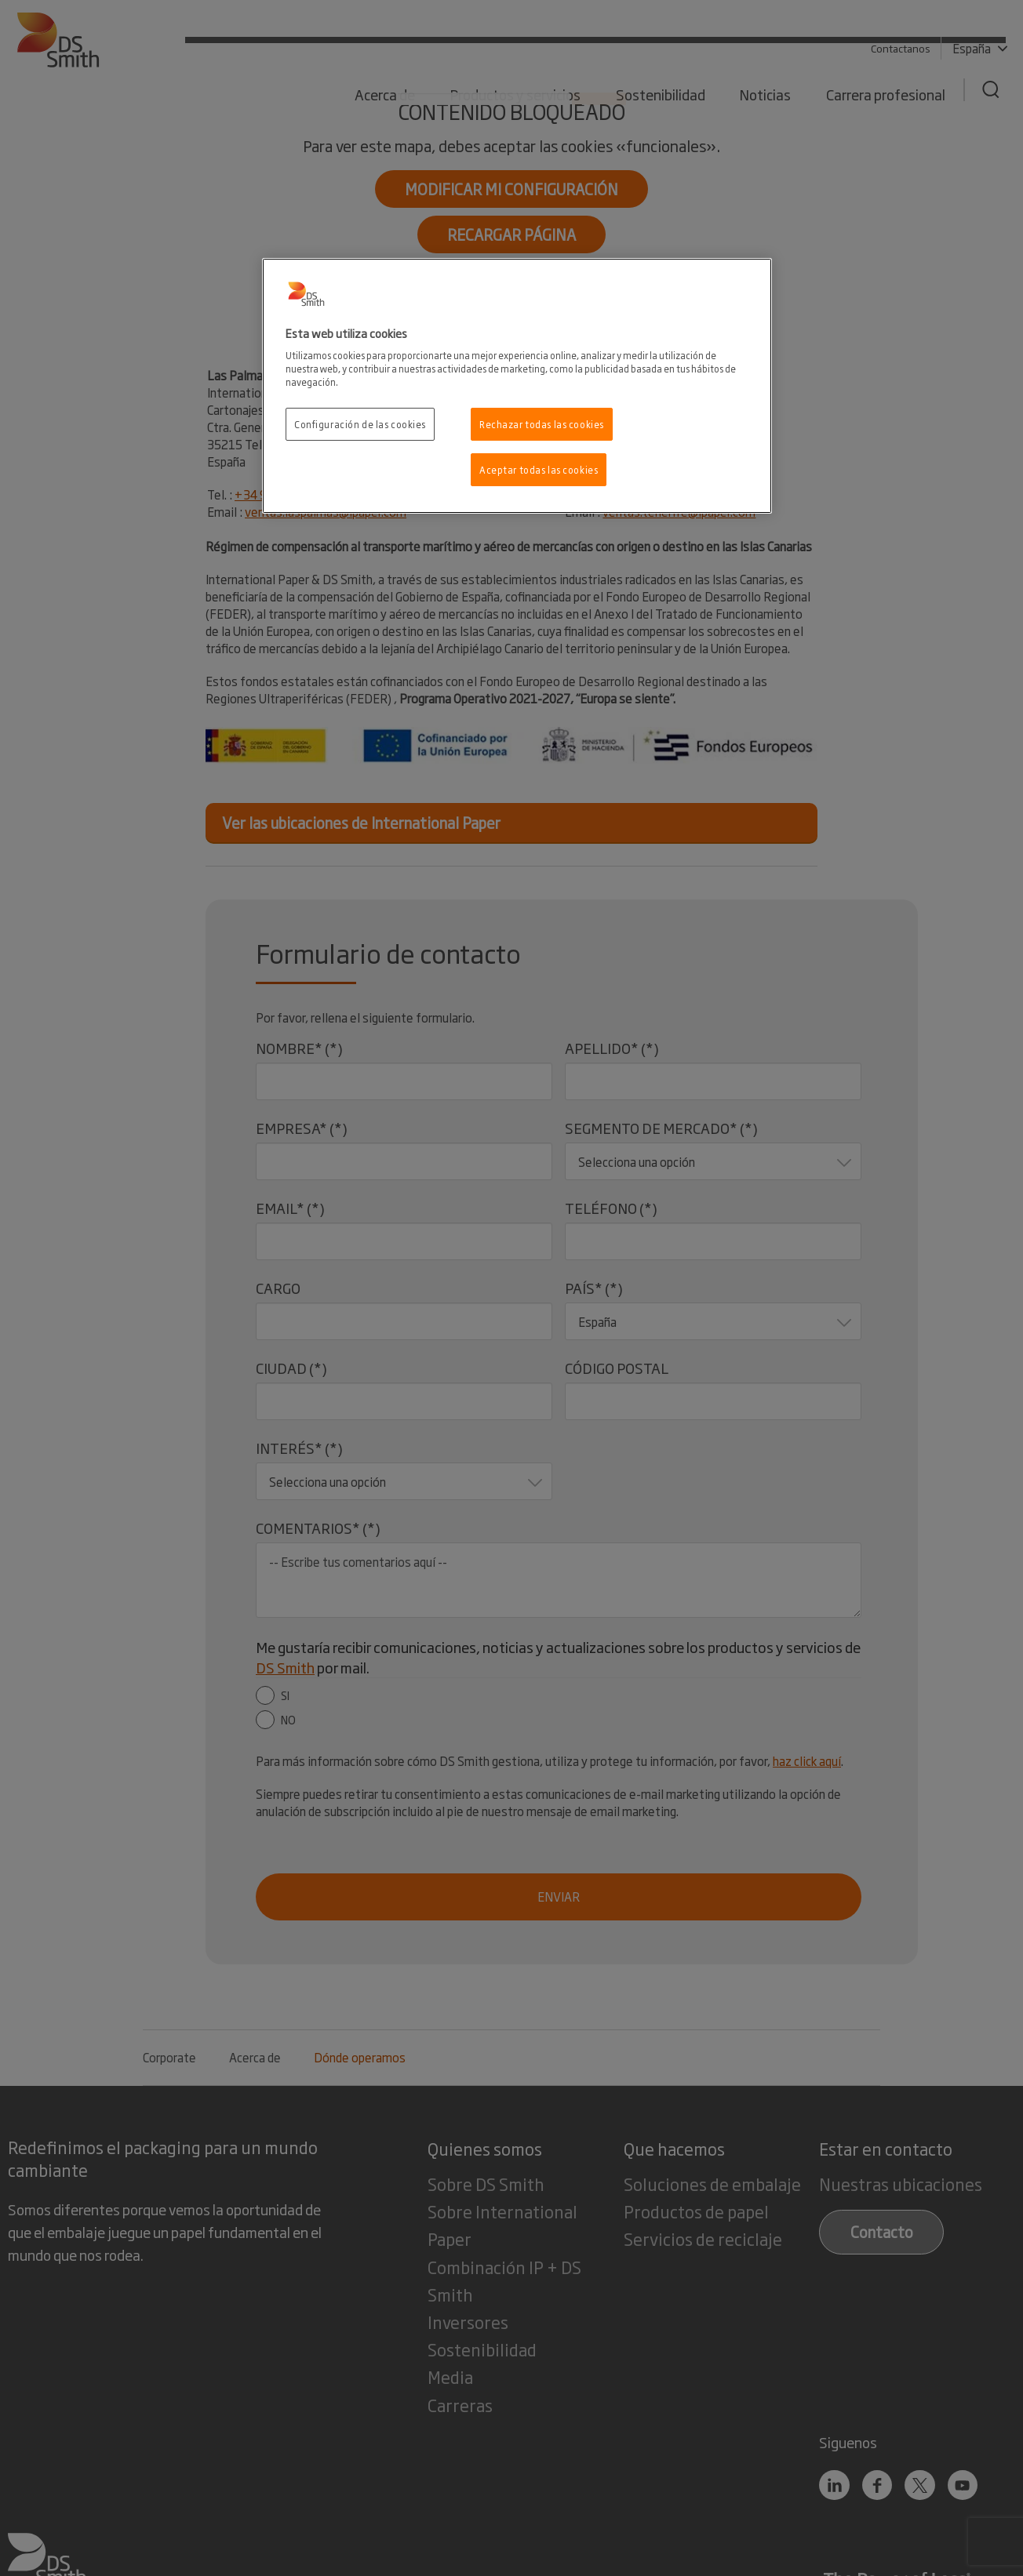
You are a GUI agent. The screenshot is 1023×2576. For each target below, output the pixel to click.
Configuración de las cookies (360, 424)
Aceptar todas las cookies (538, 469)
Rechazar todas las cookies (541, 424)
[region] (517, 386)
